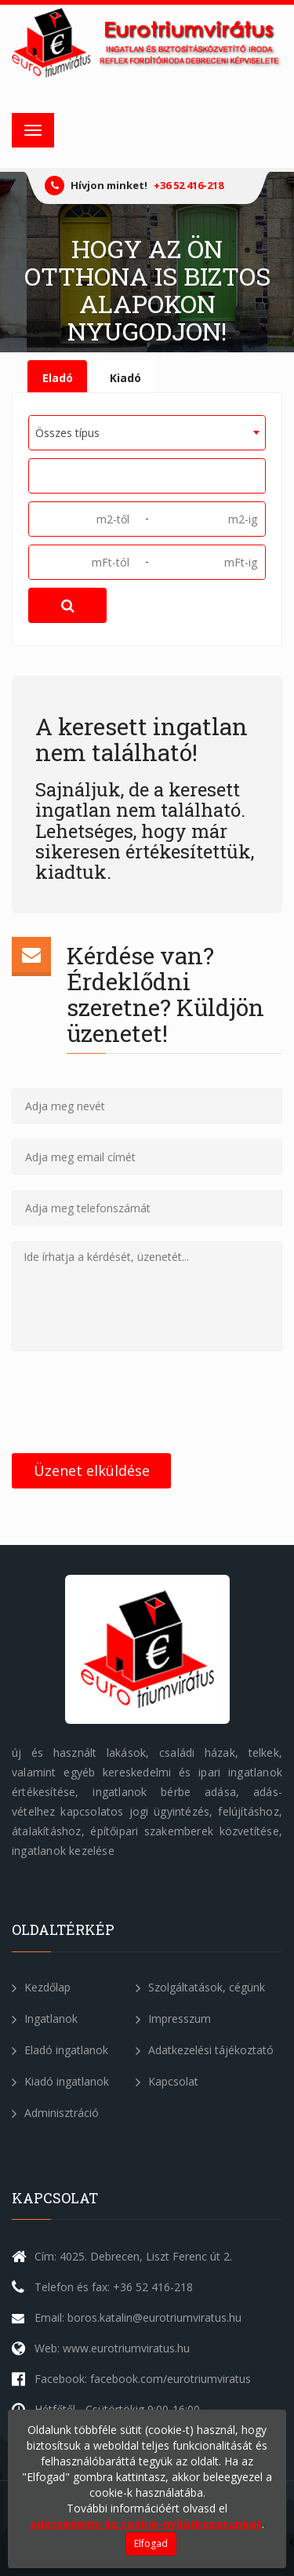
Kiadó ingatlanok (60, 2081)
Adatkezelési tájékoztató (205, 2049)
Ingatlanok (45, 2018)
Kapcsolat (167, 2081)
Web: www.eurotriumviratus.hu (112, 2348)
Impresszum (173, 2018)
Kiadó (125, 377)
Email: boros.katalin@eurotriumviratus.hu (137, 2317)
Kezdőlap (41, 1987)
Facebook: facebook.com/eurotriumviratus (142, 2378)
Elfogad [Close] (151, 2543)
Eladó (57, 377)
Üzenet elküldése (92, 1470)
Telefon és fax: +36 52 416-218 (113, 2286)
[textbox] (39, 474)
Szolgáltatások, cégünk (200, 1987)
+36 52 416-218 (188, 185)
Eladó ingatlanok (60, 2049)
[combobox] (147, 433)
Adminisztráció (55, 2112)
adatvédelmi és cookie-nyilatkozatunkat (146, 2523)
